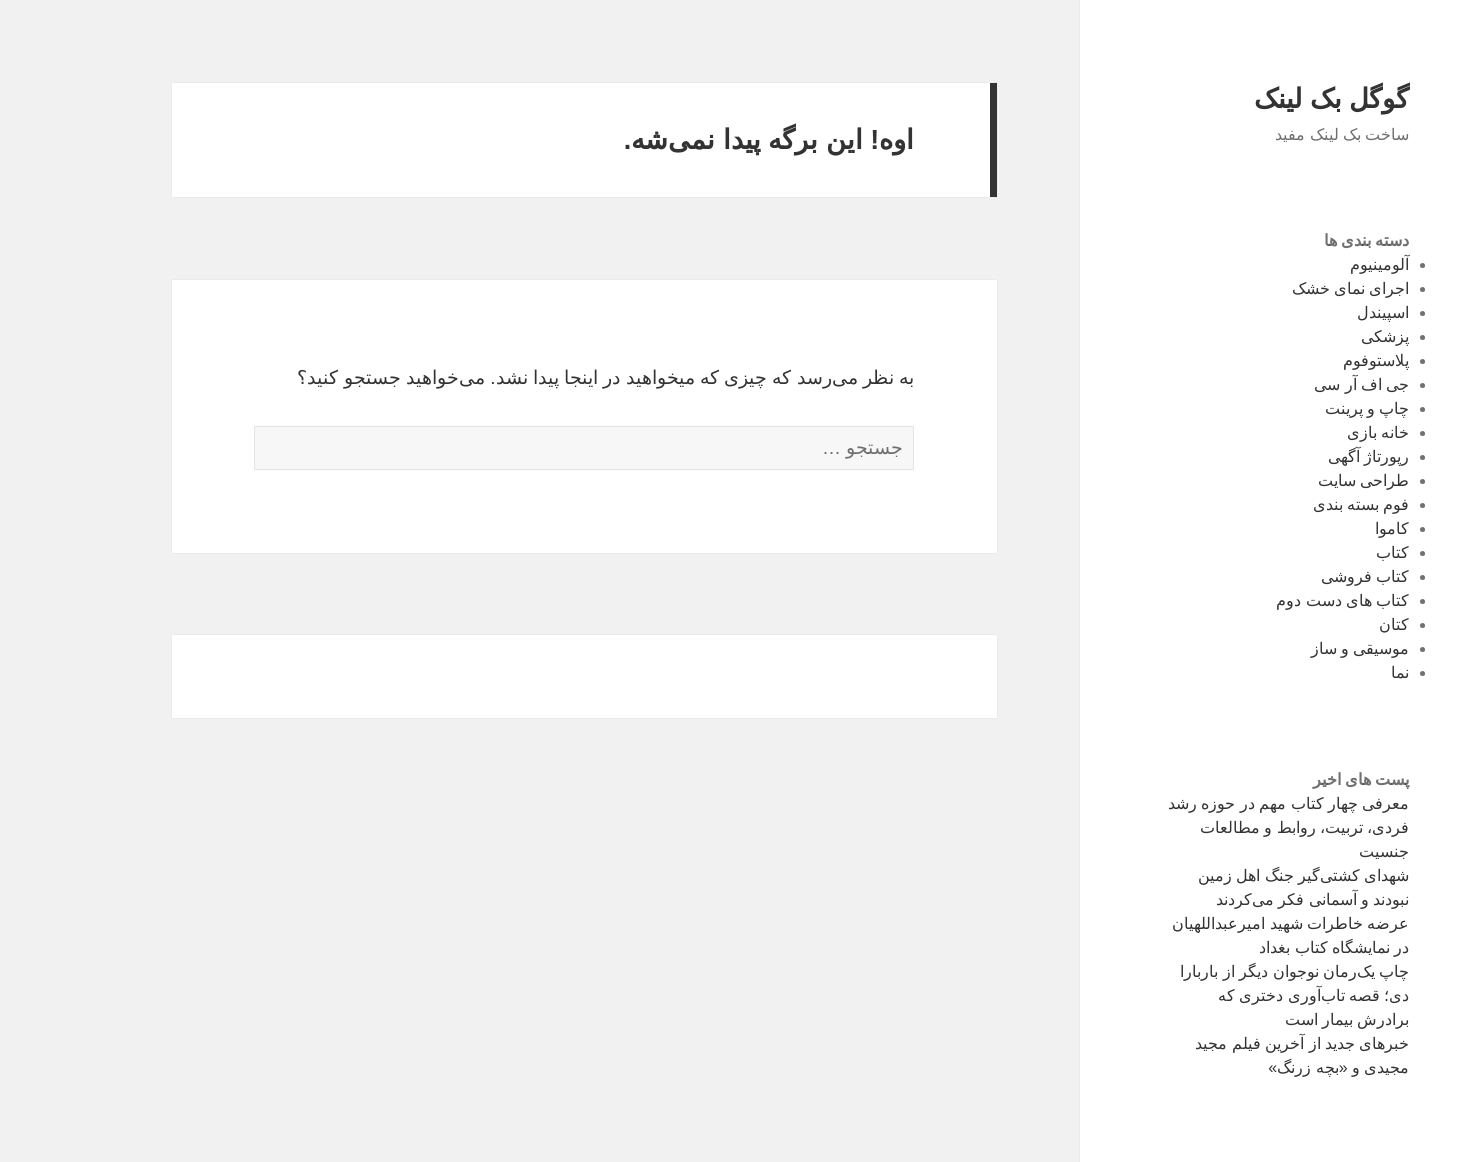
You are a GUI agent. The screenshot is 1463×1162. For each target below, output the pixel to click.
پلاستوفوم (1317, 360)
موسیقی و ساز (1301, 648)
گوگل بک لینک (1272, 99)
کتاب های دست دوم (1283, 600)
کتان (1335, 624)
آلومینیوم (1320, 264)
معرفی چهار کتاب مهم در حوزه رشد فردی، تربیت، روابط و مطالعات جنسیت (1230, 827)
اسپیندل (1324, 312)
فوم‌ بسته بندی (1302, 504)
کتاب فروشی (1306, 576)
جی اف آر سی (1302, 384)
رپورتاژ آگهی (1309, 456)
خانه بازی (1319, 432)
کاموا (1333, 528)
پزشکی (1326, 336)
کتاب (1333, 552)
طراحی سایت (1304, 480)
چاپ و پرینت (1308, 408)
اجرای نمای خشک (1292, 288)
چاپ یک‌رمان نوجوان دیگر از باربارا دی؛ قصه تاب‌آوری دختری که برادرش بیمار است (1235, 995)
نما (1341, 672)
